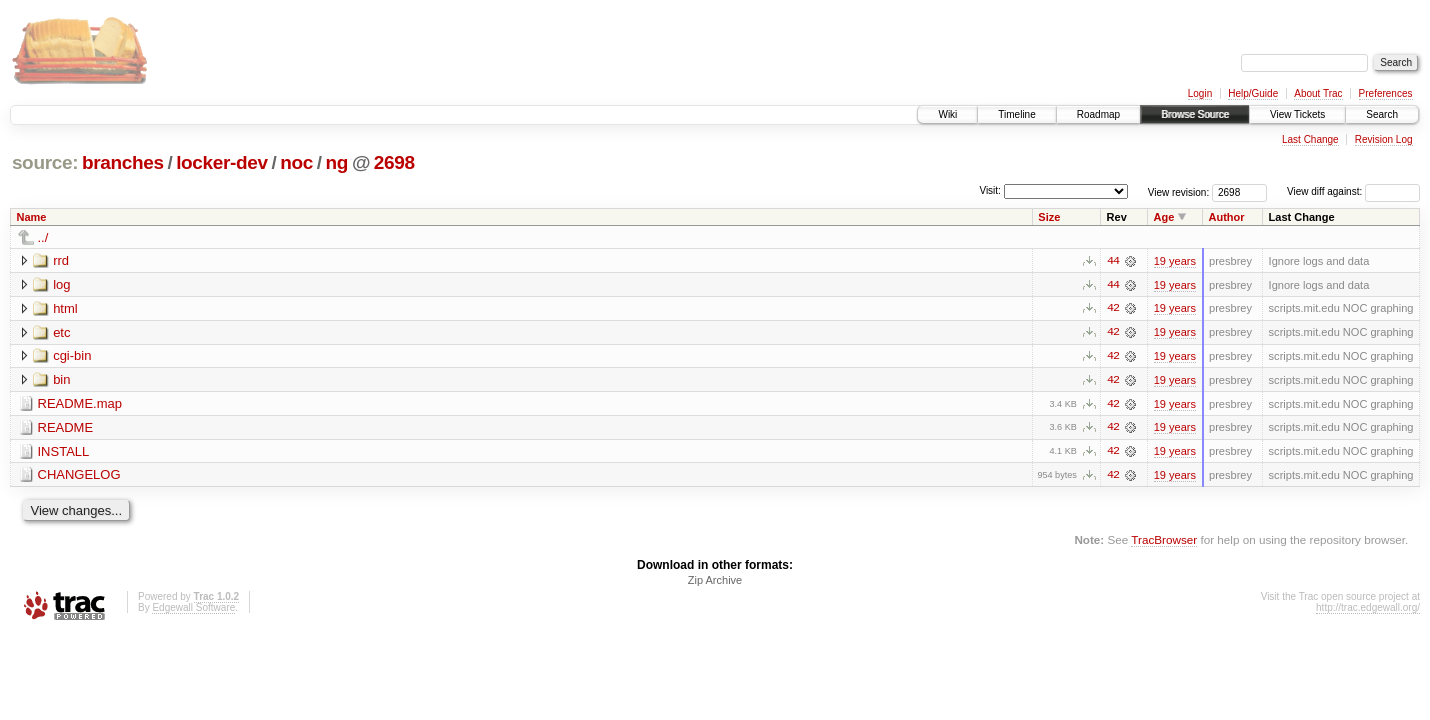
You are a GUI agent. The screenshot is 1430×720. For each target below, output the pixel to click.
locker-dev (222, 162)
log (61, 284)
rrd (61, 260)
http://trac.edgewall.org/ (1368, 609)
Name (32, 217)
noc (296, 162)
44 (1113, 261)
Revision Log (1384, 139)
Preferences (1386, 93)
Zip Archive (715, 582)
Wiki (947, 114)
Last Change (1310, 139)
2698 (394, 162)
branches (123, 162)
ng (337, 162)
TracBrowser (1164, 541)
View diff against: (1353, 191)
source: (45, 162)
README (66, 428)
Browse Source (1195, 114)
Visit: (990, 190)
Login (1200, 93)
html (65, 308)
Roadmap (1098, 114)
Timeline (1016, 114)
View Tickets (1297, 114)
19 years (1175, 261)
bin (61, 380)
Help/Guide (1253, 93)
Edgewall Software (193, 609)
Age (1164, 217)
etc (61, 332)
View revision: (1179, 191)
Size (1049, 217)
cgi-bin (72, 356)
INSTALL (64, 452)
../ (43, 237)
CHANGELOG (79, 476)
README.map (80, 404)
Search (1382, 114)
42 (1113, 309)
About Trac (1318, 93)
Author (1227, 217)
